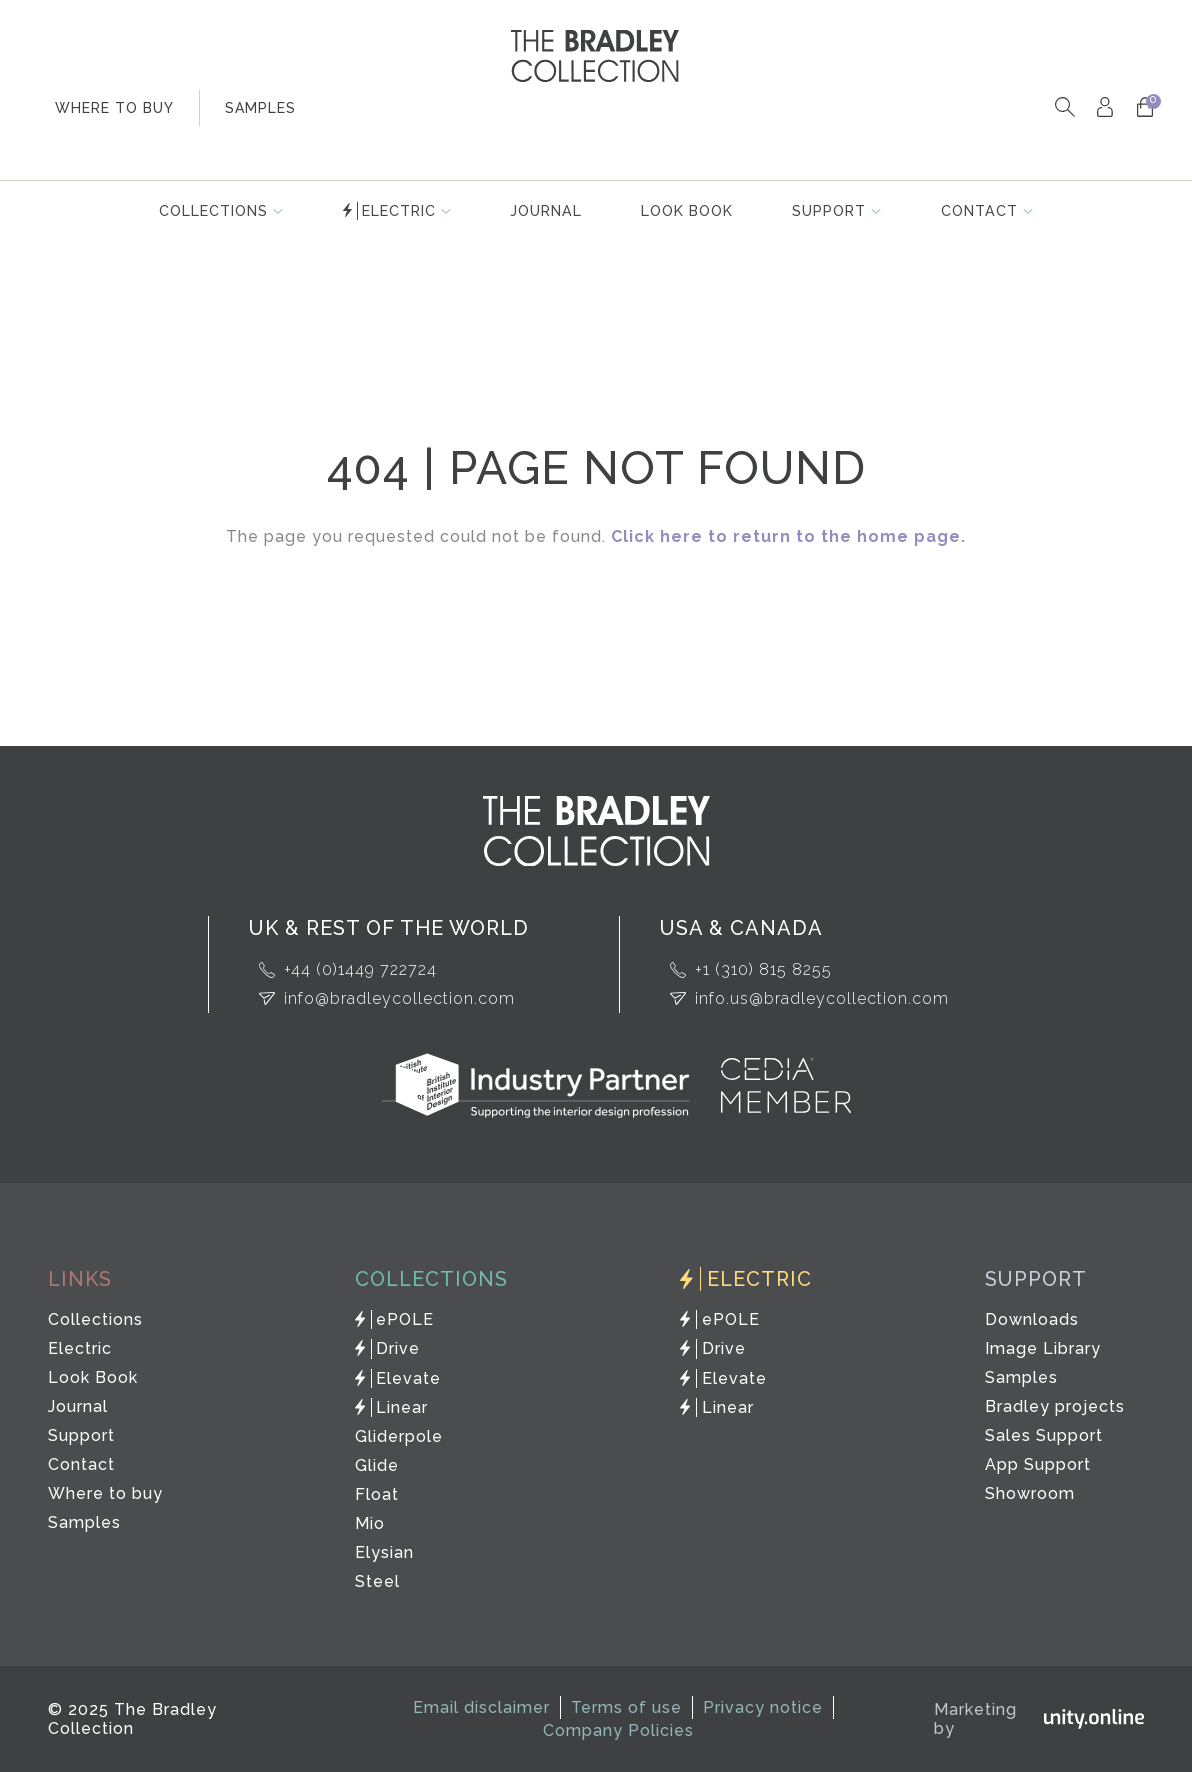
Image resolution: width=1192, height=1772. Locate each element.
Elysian (384, 1552)
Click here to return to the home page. (788, 536)
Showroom (1029, 1493)
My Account (1104, 107)
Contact (981, 211)
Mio (370, 1523)
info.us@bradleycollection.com (822, 998)
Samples (84, 1522)
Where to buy (105, 1493)
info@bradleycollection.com (399, 998)
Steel (377, 1581)
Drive (399, 1348)
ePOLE (406, 1319)
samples (260, 108)
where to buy (114, 108)
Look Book (688, 211)
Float (377, 1494)
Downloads (1031, 1319)
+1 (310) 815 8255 (763, 969)
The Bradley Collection (596, 56)
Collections (212, 211)
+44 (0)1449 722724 (360, 969)
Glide (377, 1465)
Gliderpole (399, 1436)
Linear (403, 1407)
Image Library (1042, 1348)
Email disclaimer (481, 1707)
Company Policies (618, 1730)
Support (831, 211)
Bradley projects (1054, 1406)
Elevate (409, 1378)
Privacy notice (763, 1707)
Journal (546, 211)
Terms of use (626, 1707)
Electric (399, 211)
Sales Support (1043, 1435)
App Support (1037, 1464)
